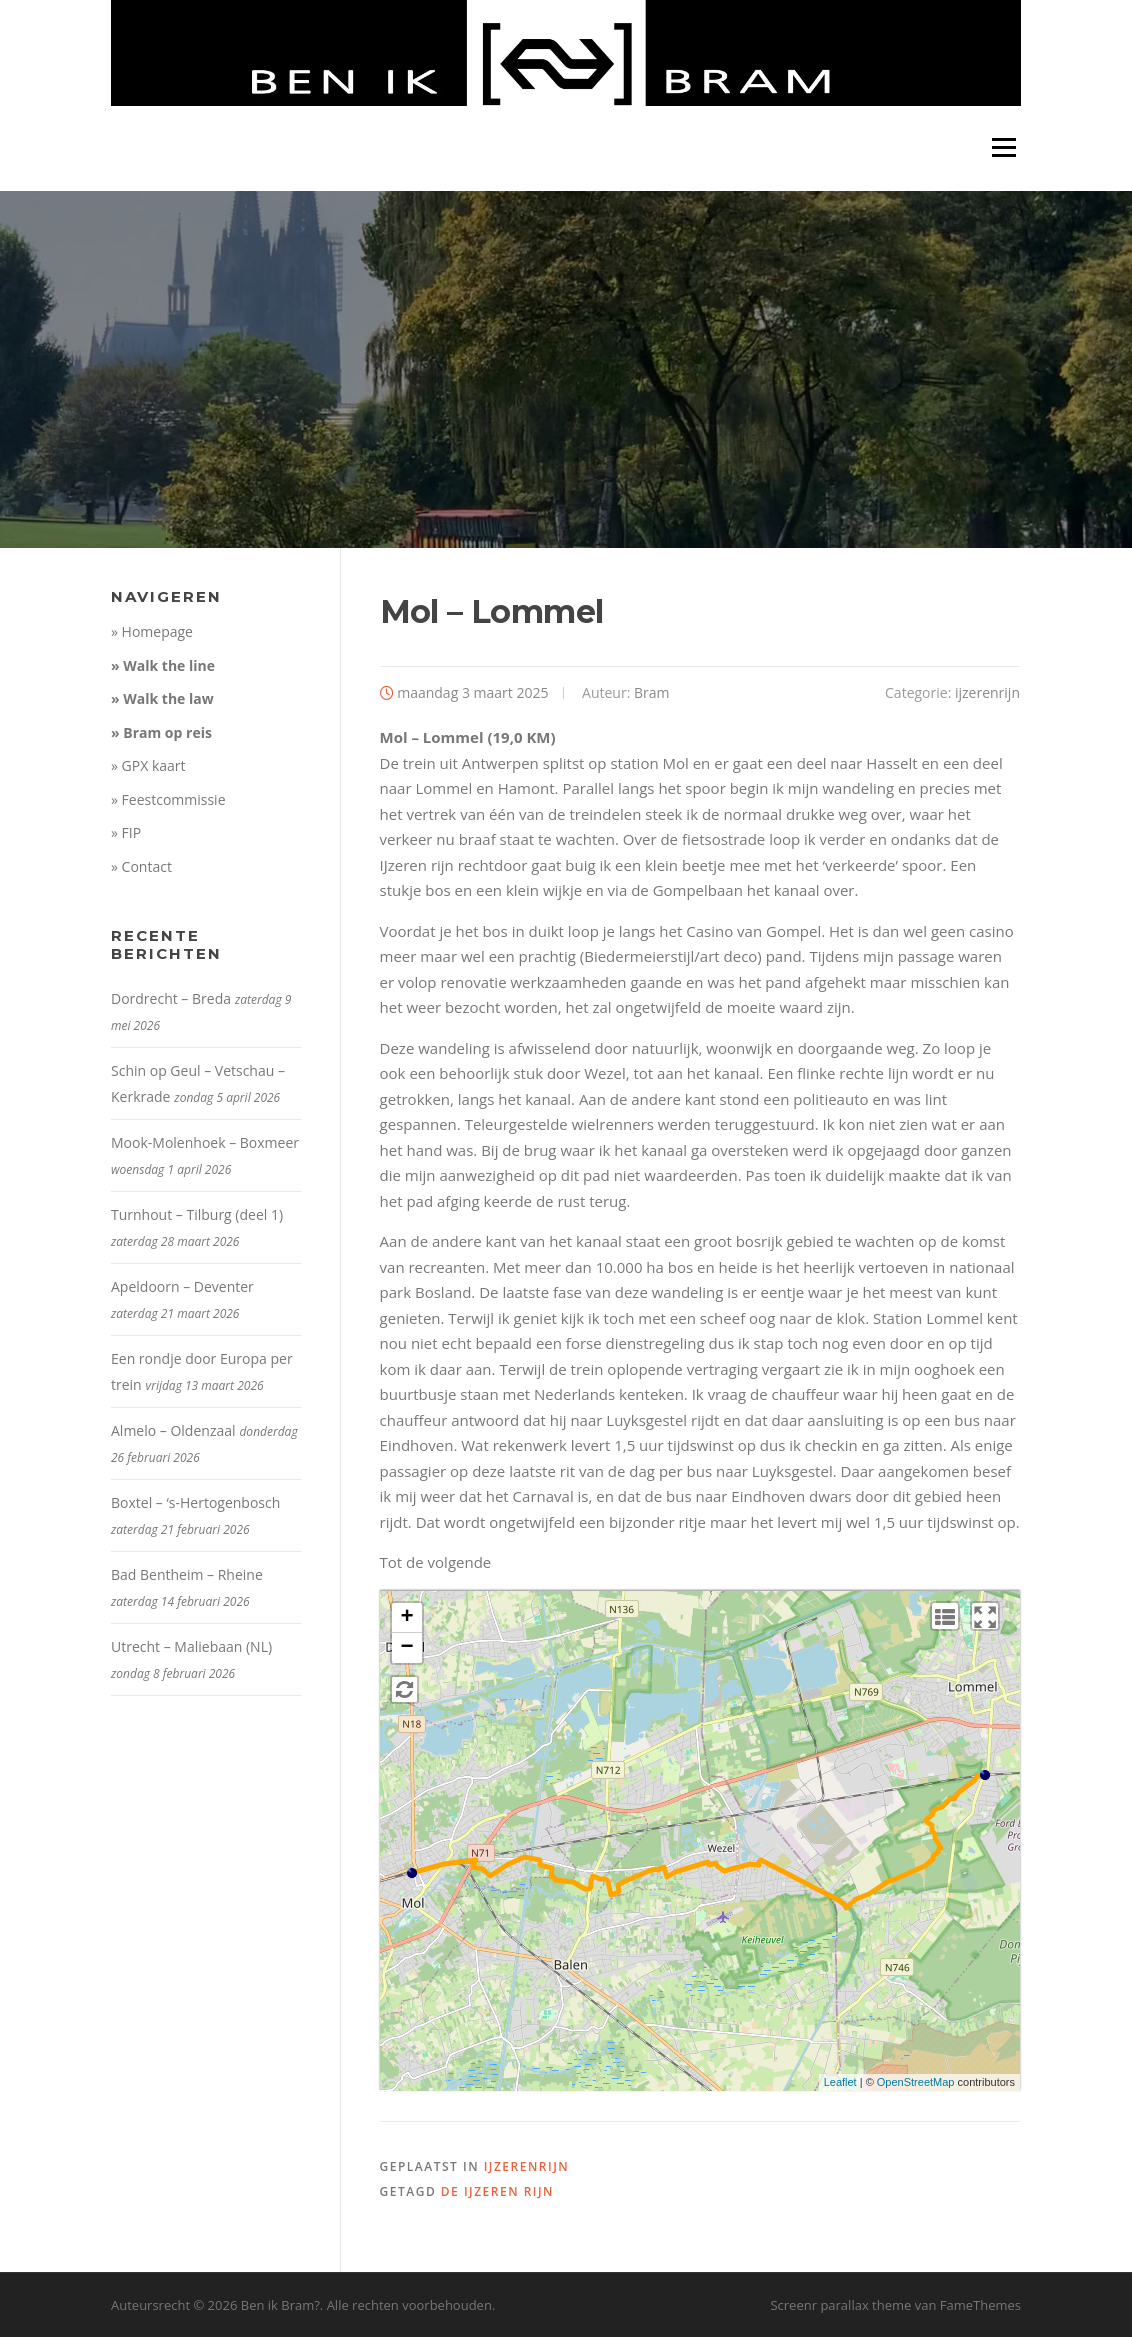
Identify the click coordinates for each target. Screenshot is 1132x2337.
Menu (1003, 148)
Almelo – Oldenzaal (173, 1430)
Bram (652, 692)
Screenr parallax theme (840, 2305)
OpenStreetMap (916, 2082)
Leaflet (840, 2082)
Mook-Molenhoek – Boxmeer (205, 1142)
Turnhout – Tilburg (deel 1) (197, 1214)
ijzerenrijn (987, 692)
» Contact (141, 866)
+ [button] (406, 1618)
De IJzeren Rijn (497, 2191)
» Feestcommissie (168, 799)
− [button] (406, 1648)
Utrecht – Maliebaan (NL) (191, 1646)
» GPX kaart (148, 765)
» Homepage (152, 631)
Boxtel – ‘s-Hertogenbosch (195, 1502)
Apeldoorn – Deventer (182, 1286)
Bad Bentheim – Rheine (187, 1574)
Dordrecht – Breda (171, 998)
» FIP (126, 832)
